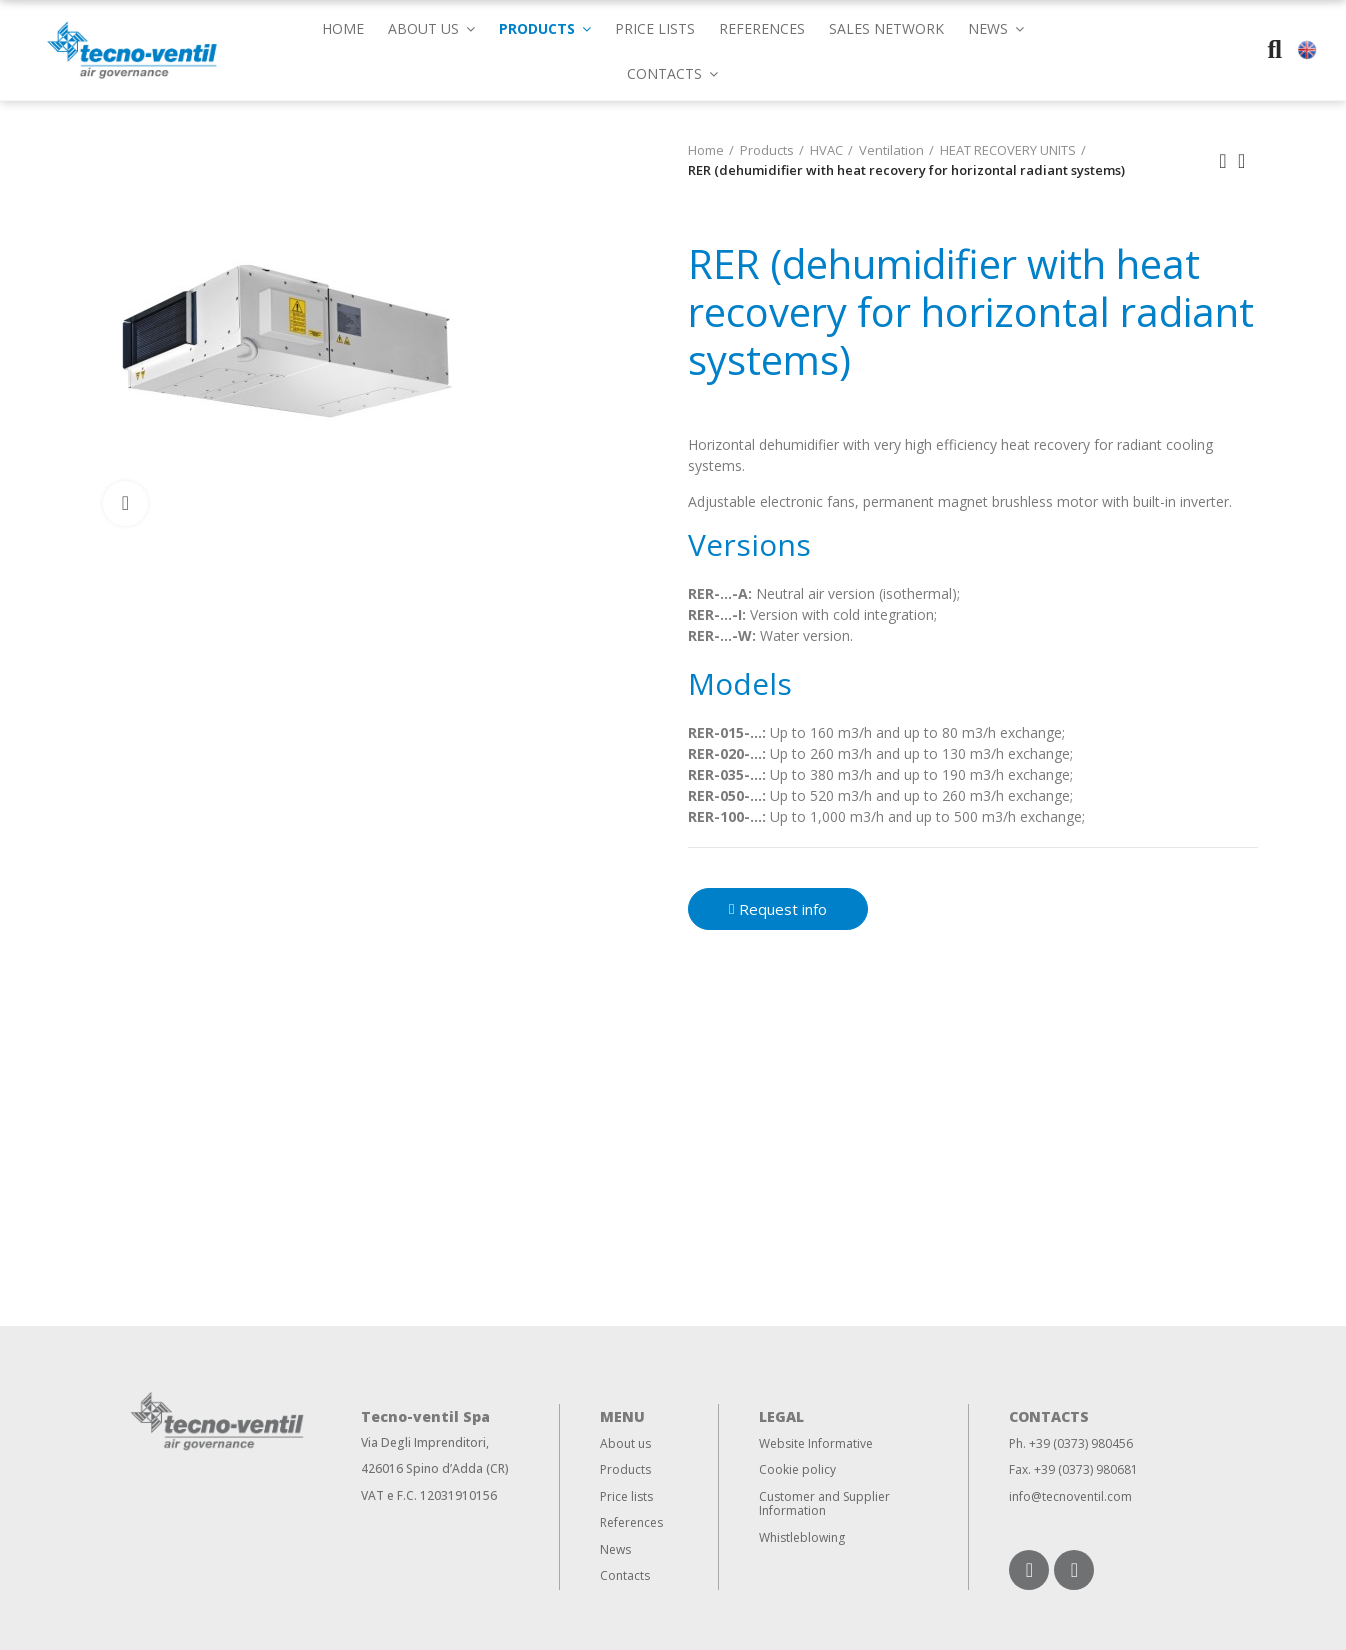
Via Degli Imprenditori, (425, 1442)
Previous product (1223, 161)
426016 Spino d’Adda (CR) (435, 1468)
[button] (996, 27)
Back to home (1248, 161)
